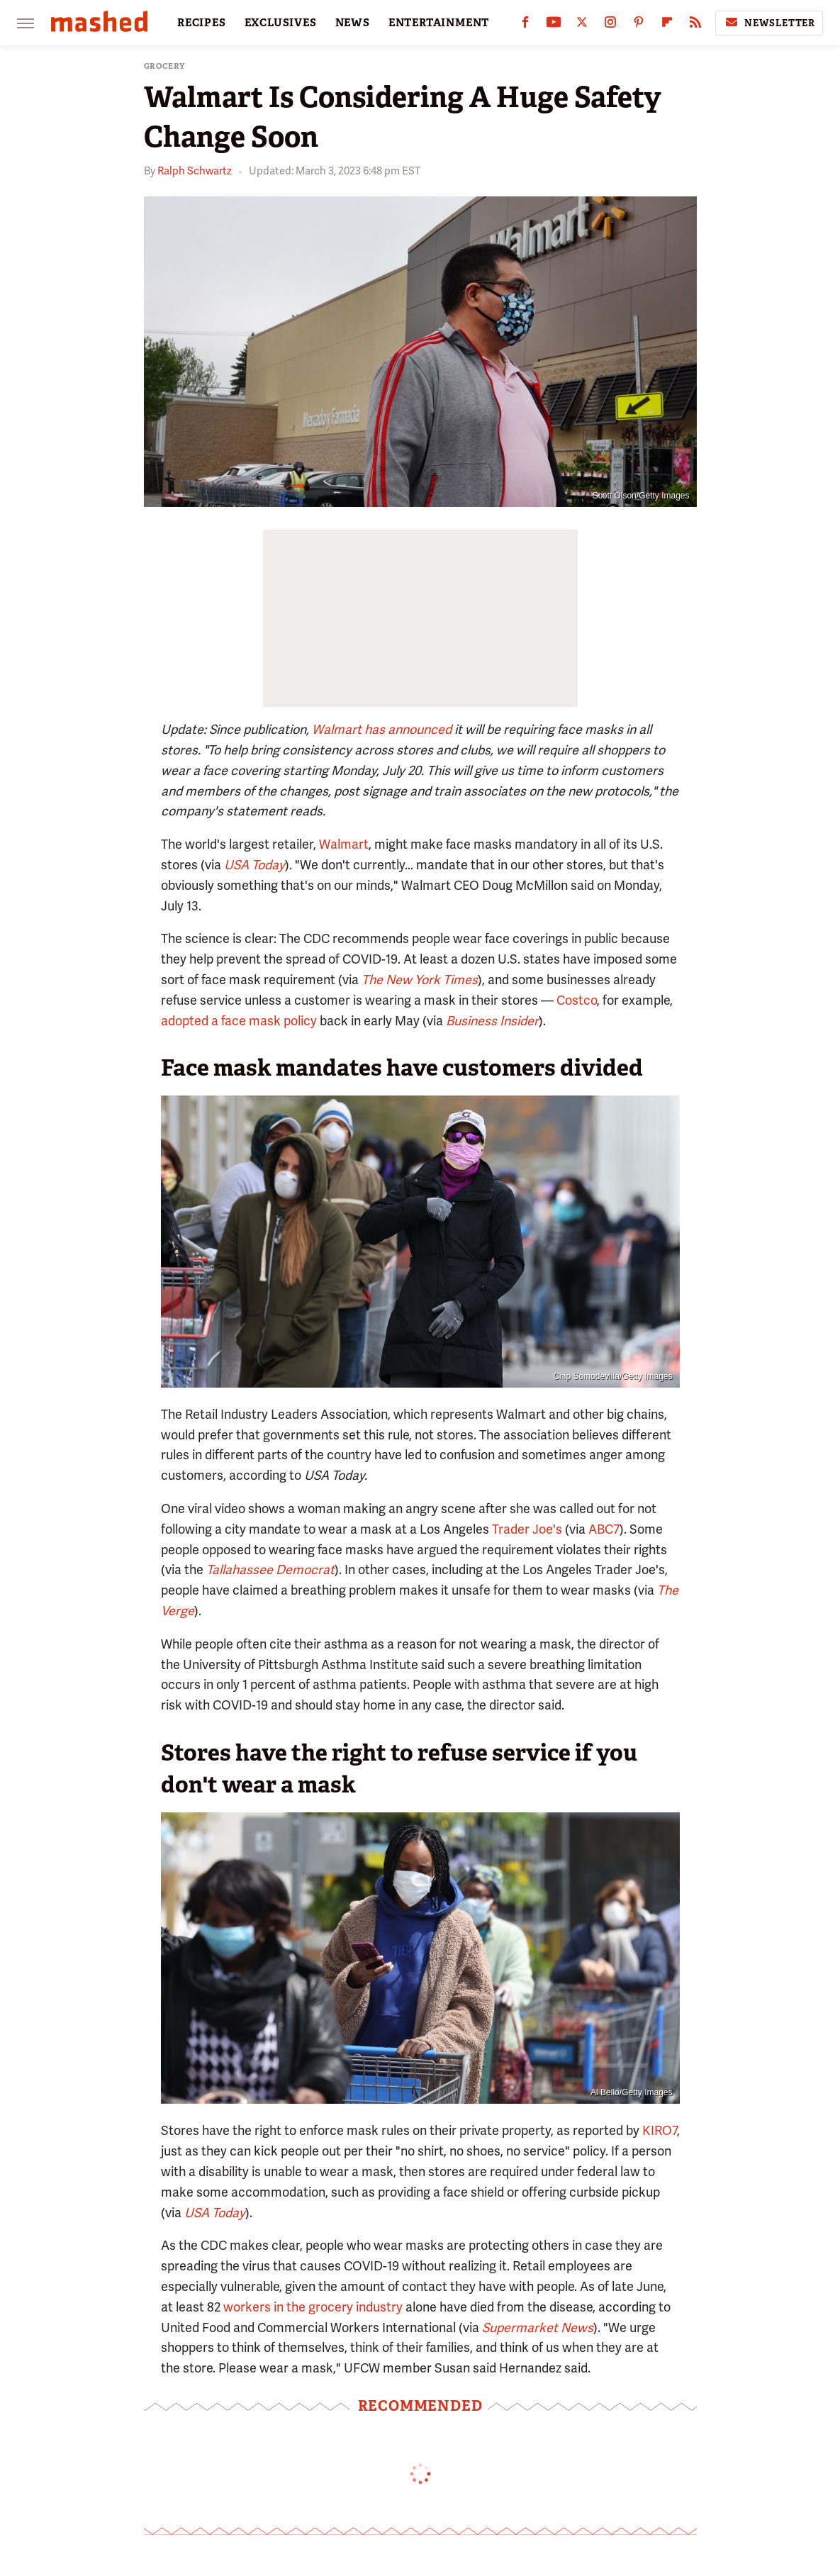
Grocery (165, 66)
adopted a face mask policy (239, 1021)
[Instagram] (610, 25)
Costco (576, 1000)
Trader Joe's (527, 1529)
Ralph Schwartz (194, 171)
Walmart (344, 844)
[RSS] (695, 25)
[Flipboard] (667, 25)
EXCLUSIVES (281, 23)
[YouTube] (553, 25)
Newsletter (769, 22)
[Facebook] (525, 25)
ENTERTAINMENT (438, 23)
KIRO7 (659, 2130)
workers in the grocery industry (313, 2307)
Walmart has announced (382, 729)
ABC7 (604, 1529)
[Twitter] (581, 25)
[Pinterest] (638, 25)
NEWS (352, 23)
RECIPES (201, 23)
